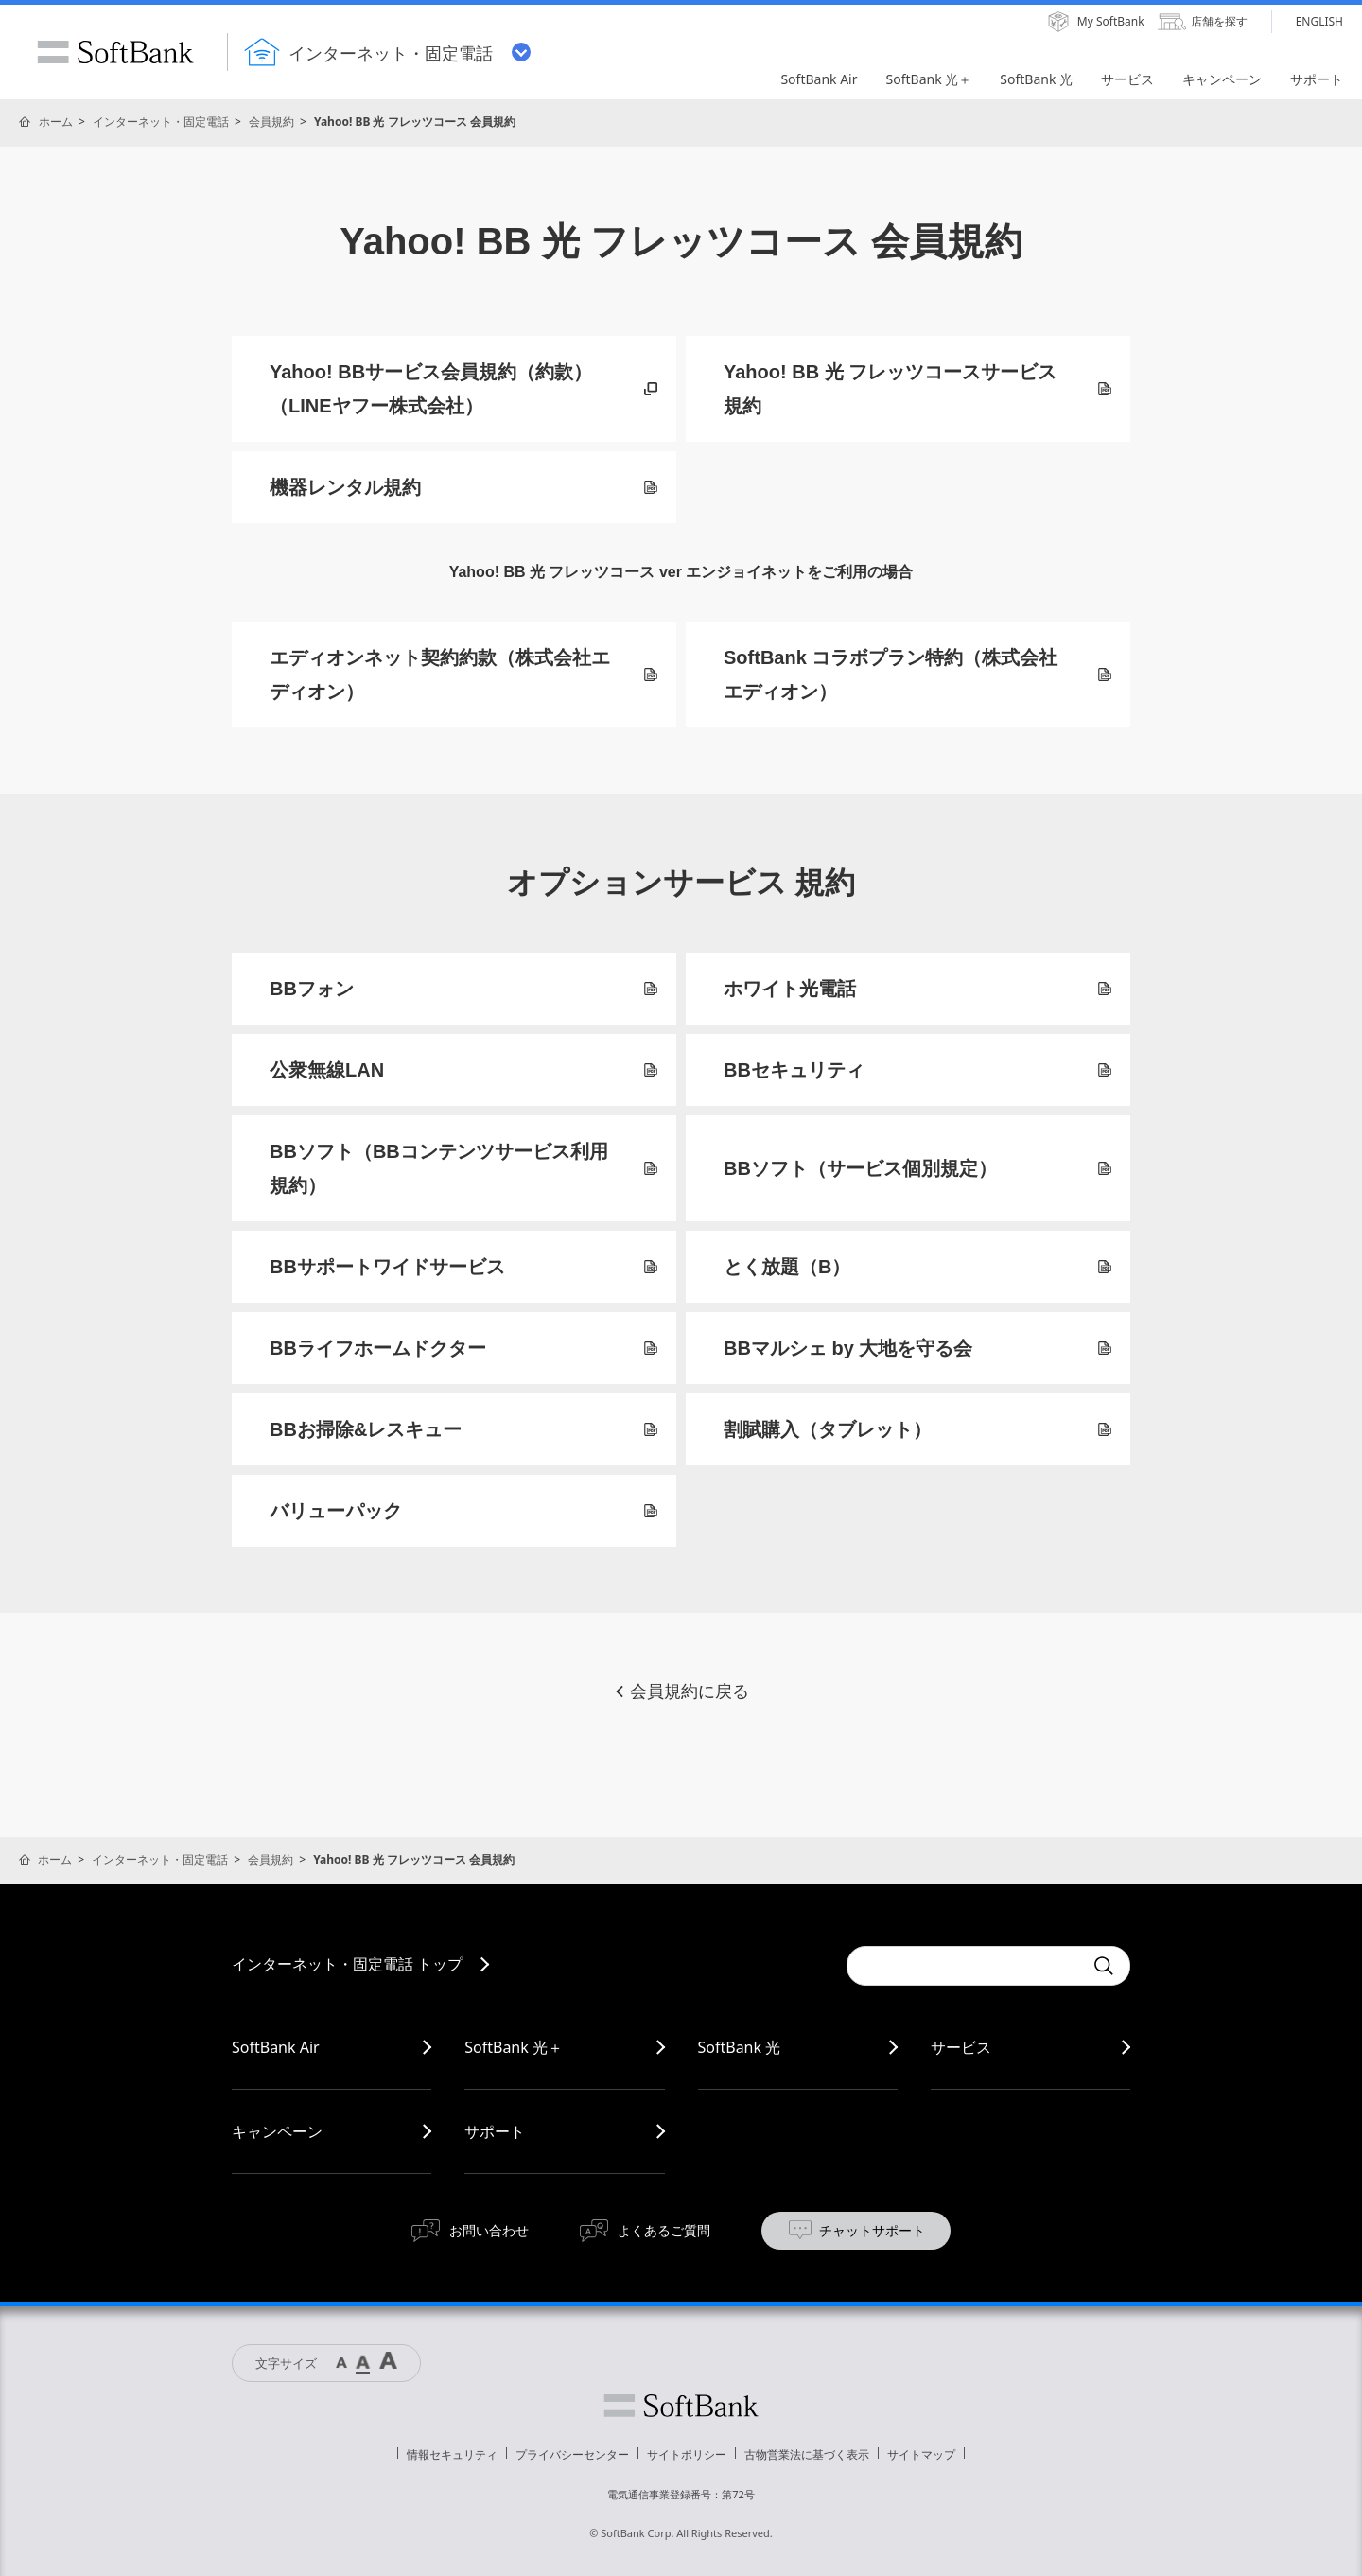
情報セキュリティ (452, 2454)
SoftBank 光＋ (513, 2047)
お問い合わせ (489, 2230)
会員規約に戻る (681, 1691)
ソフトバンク (681, 2405)
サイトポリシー (686, 2454)
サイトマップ (921, 2454)
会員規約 (271, 122)
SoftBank (115, 52)
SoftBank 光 (739, 2047)
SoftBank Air (276, 2047)
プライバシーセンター (572, 2454)
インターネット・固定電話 (161, 122)
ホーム (56, 122)
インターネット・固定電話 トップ (347, 1964)
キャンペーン (277, 2131)
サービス (961, 2047)
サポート (494, 2131)
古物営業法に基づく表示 (806, 2454)
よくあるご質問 (664, 2230)
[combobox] (964, 1966)
